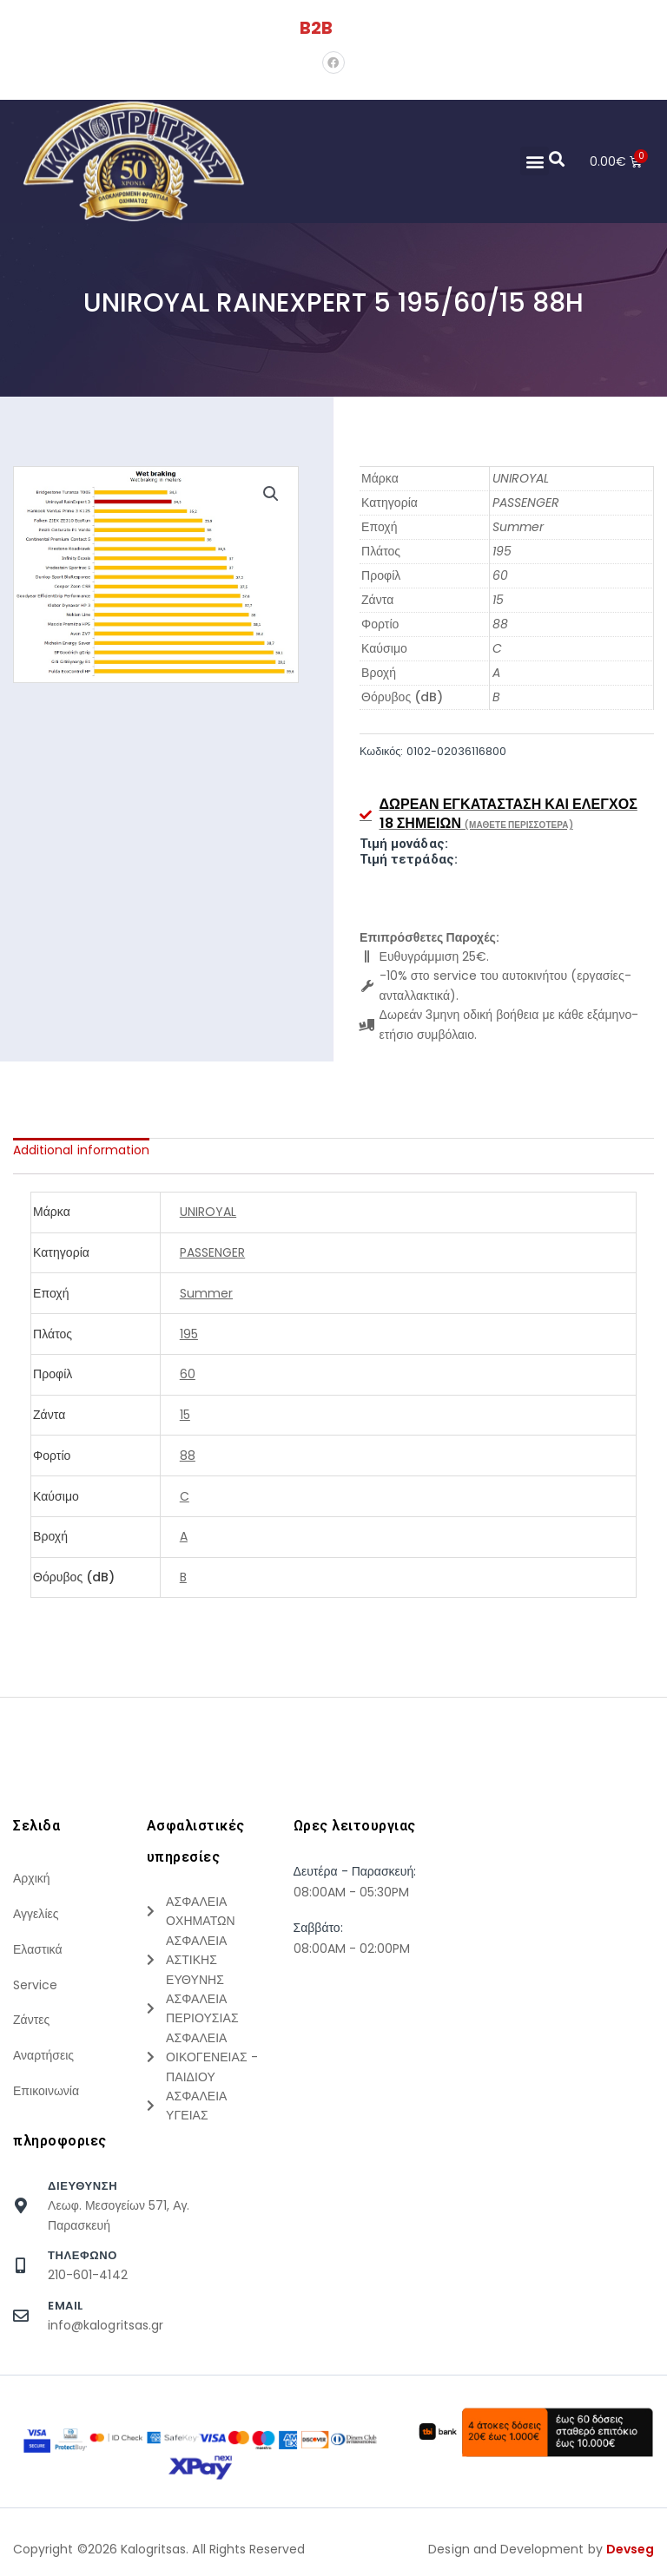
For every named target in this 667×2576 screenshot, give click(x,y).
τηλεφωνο (82, 2255)
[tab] (81, 1150)
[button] (533, 161)
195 (502, 551)
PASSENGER (525, 502)
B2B (316, 28)
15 (498, 599)
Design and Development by (541, 2549)
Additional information (81, 1150)
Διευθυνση (82, 2186)
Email (65, 2305)
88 (500, 624)
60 (500, 575)
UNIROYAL (520, 478)
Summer (518, 527)
